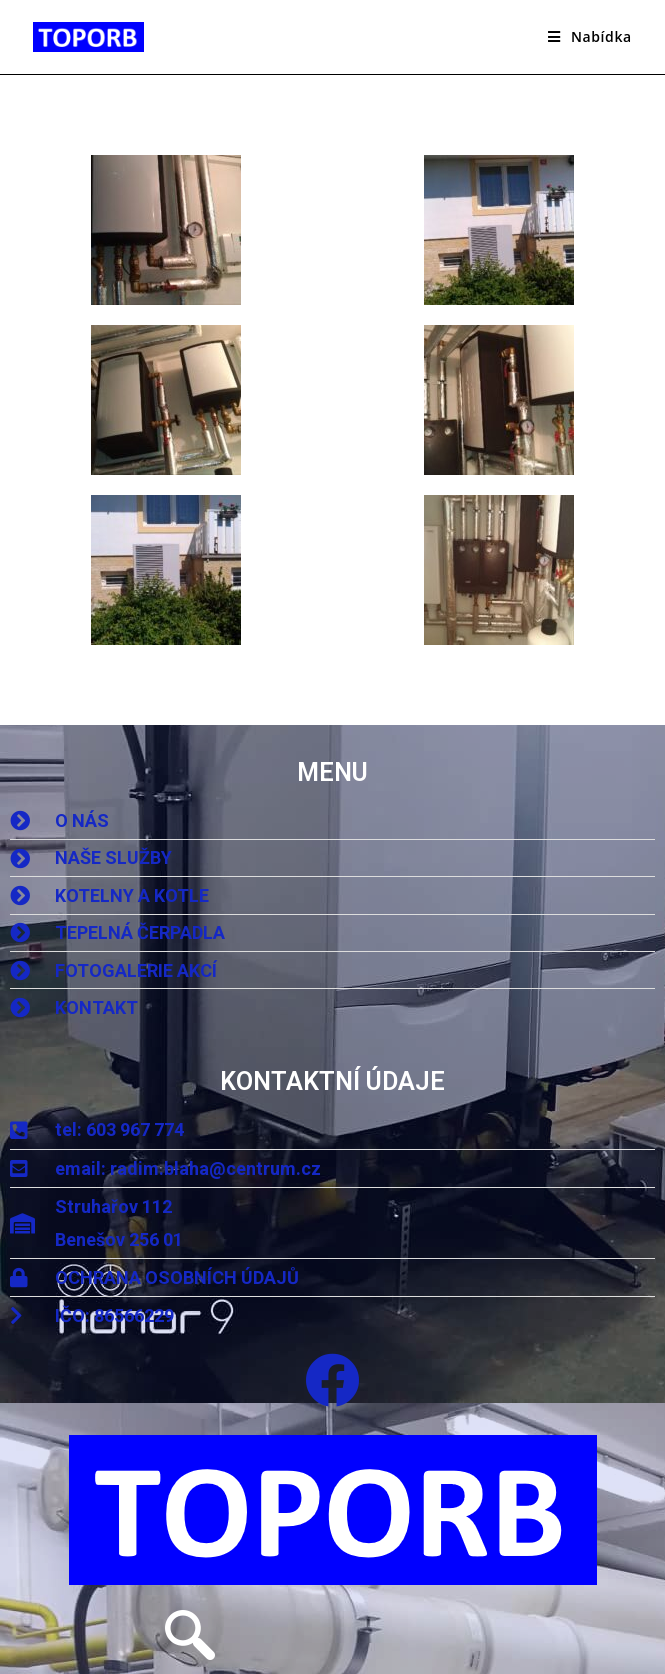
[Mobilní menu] (590, 37)
